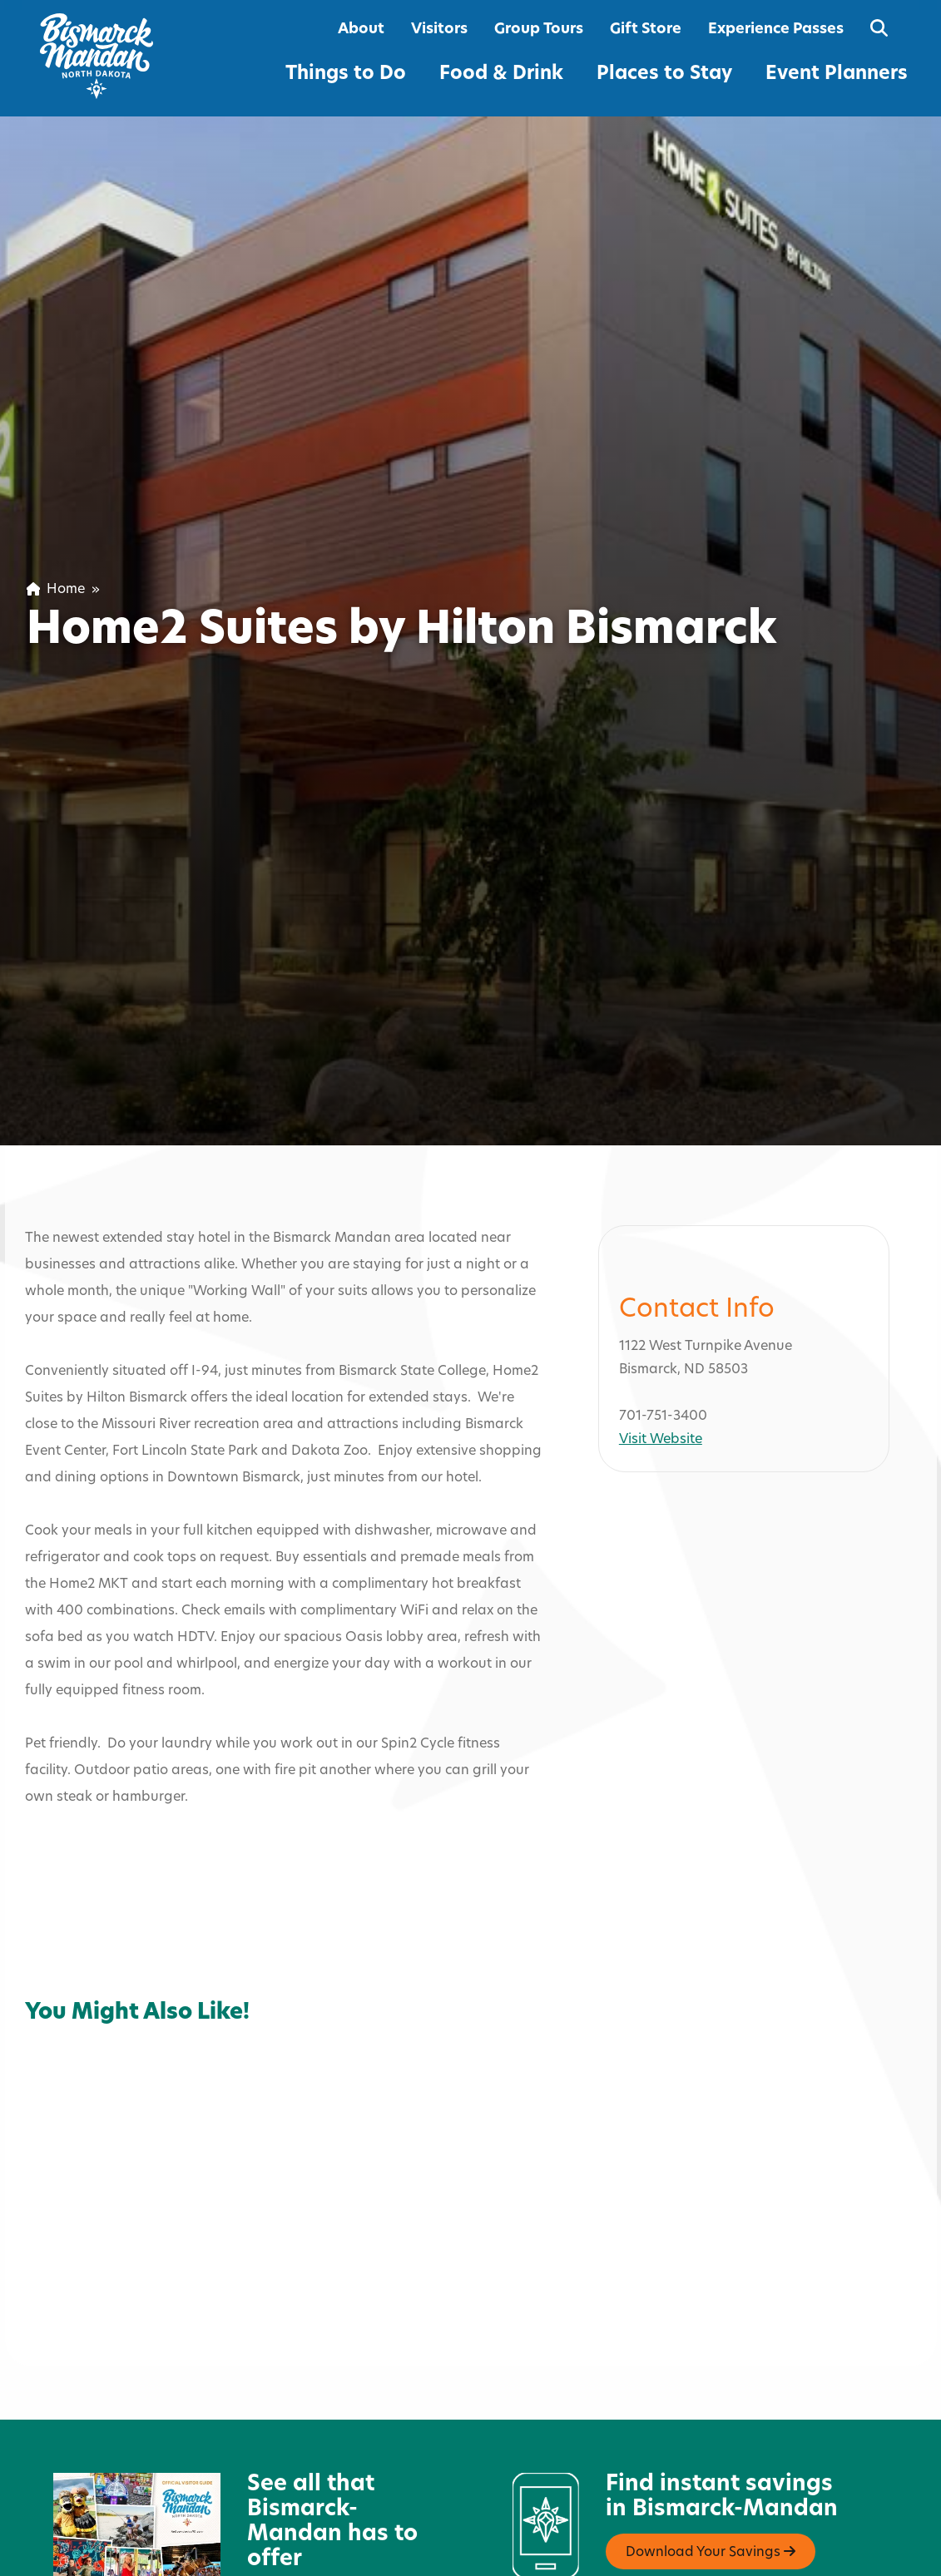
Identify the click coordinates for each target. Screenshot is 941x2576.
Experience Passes (776, 29)
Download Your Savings (710, 2464)
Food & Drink (501, 74)
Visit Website (660, 1353)
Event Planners (836, 74)
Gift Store (645, 29)
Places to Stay (664, 74)
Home (56, 589)
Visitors (439, 29)
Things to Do (345, 74)
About (361, 29)
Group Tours (538, 29)
